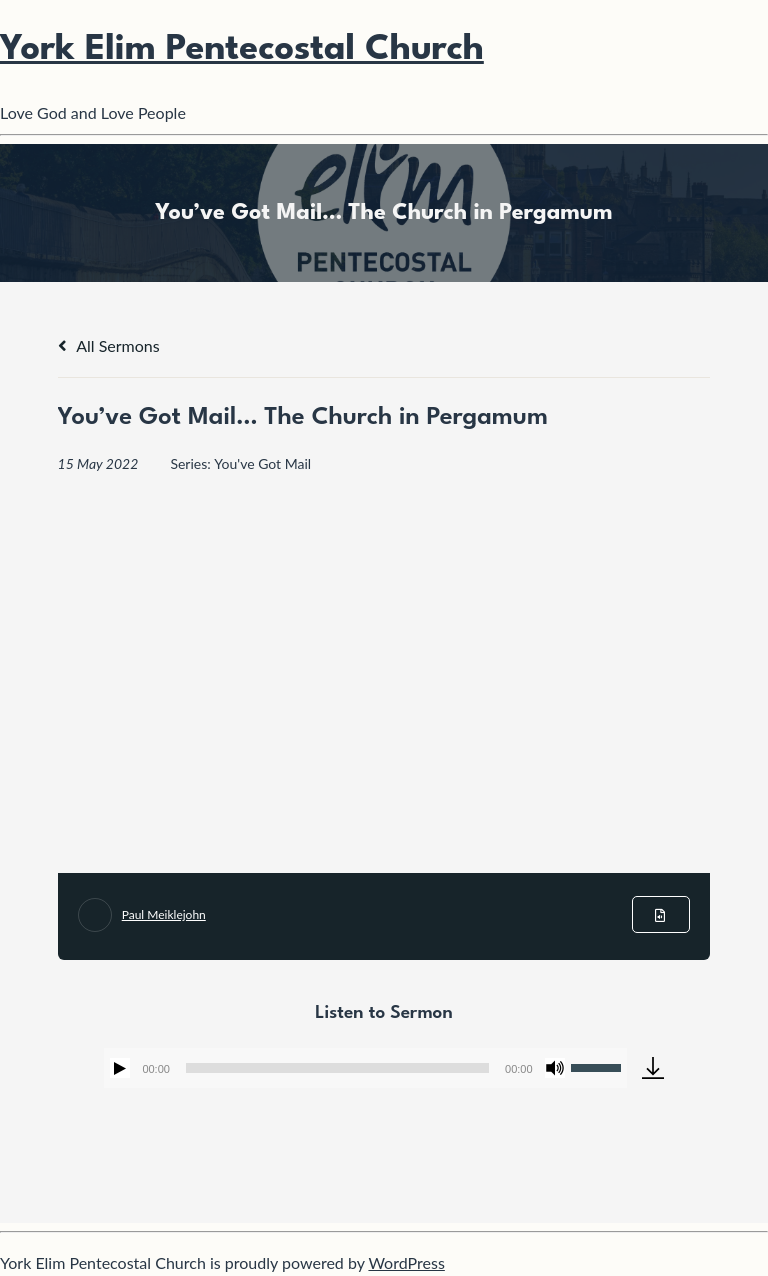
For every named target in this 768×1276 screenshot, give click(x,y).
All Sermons (109, 345)
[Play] (120, 1068)
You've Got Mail (262, 463)
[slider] (337, 1068)
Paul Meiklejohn (164, 914)
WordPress (406, 1262)
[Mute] (555, 1068)
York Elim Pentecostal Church (242, 49)
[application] (365, 1068)
